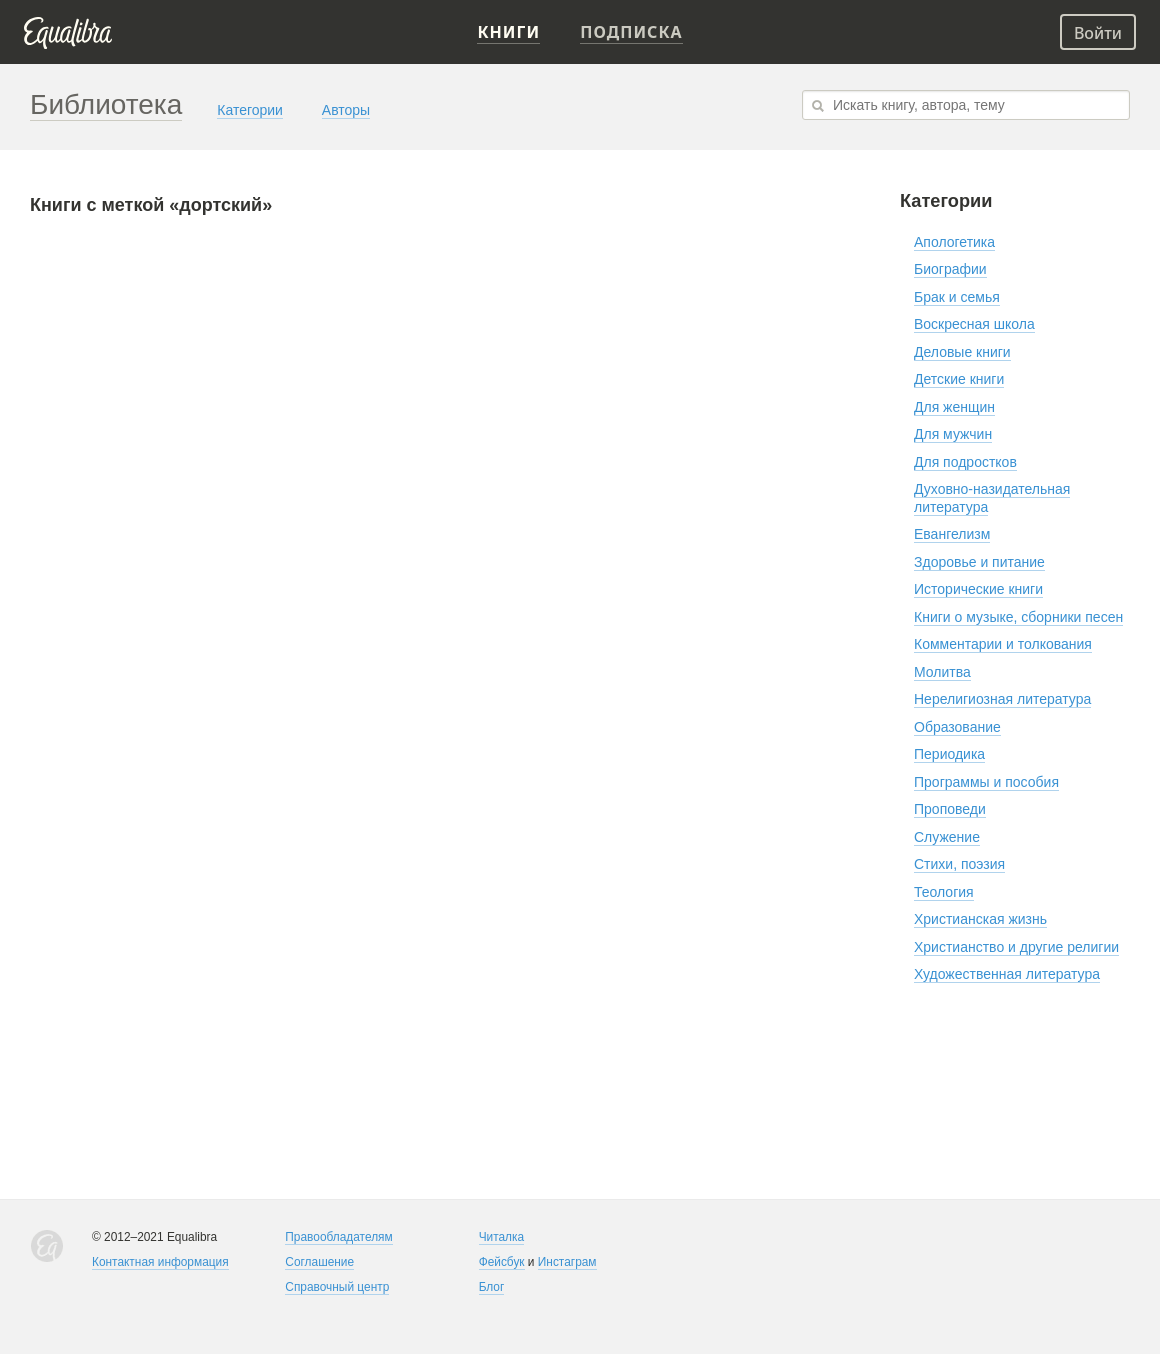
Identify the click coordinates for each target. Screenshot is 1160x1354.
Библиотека (106, 104)
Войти (1098, 33)
